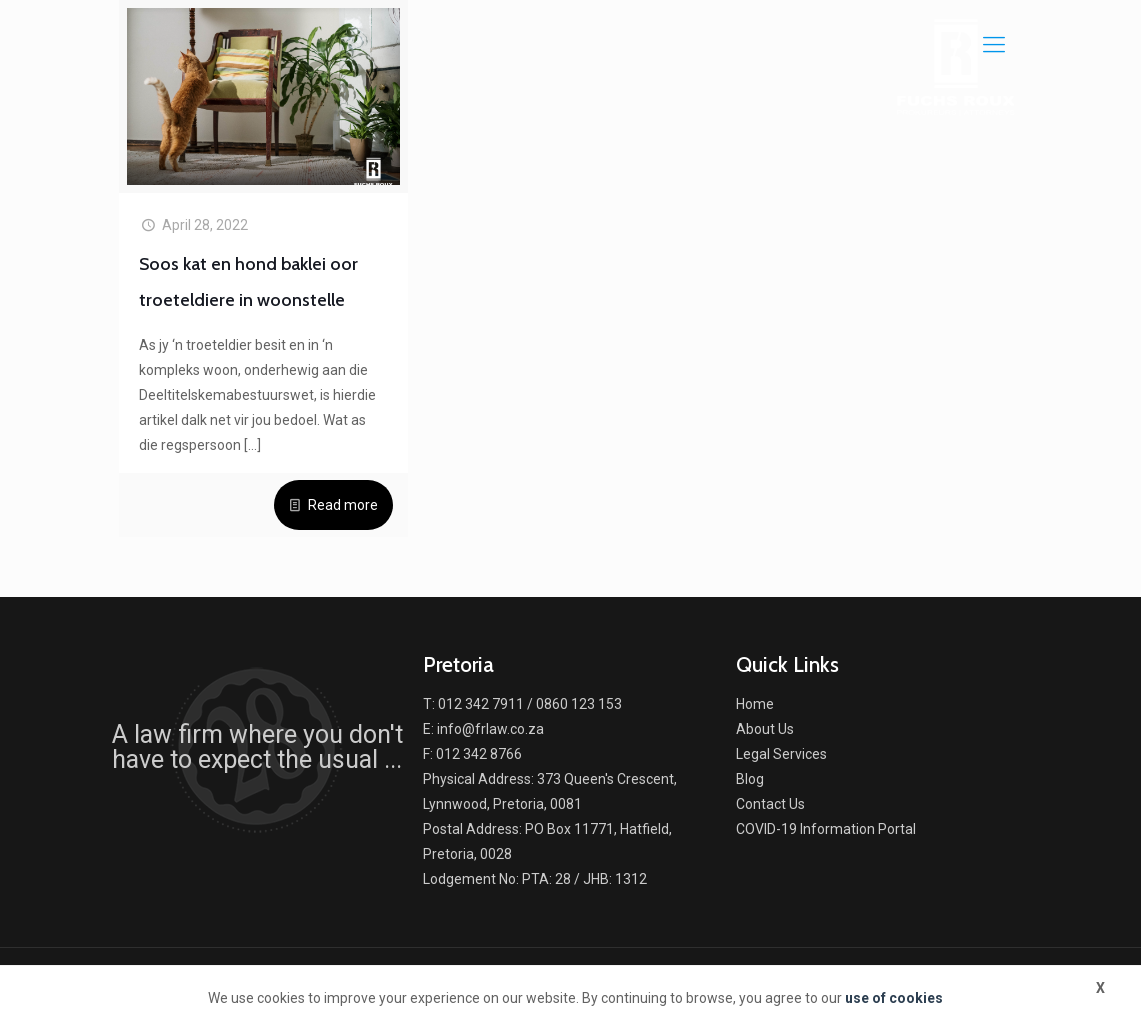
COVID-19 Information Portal (826, 829)
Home (755, 704)
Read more (343, 505)
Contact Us (770, 804)
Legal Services (781, 754)
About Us (765, 729)
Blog (750, 779)
